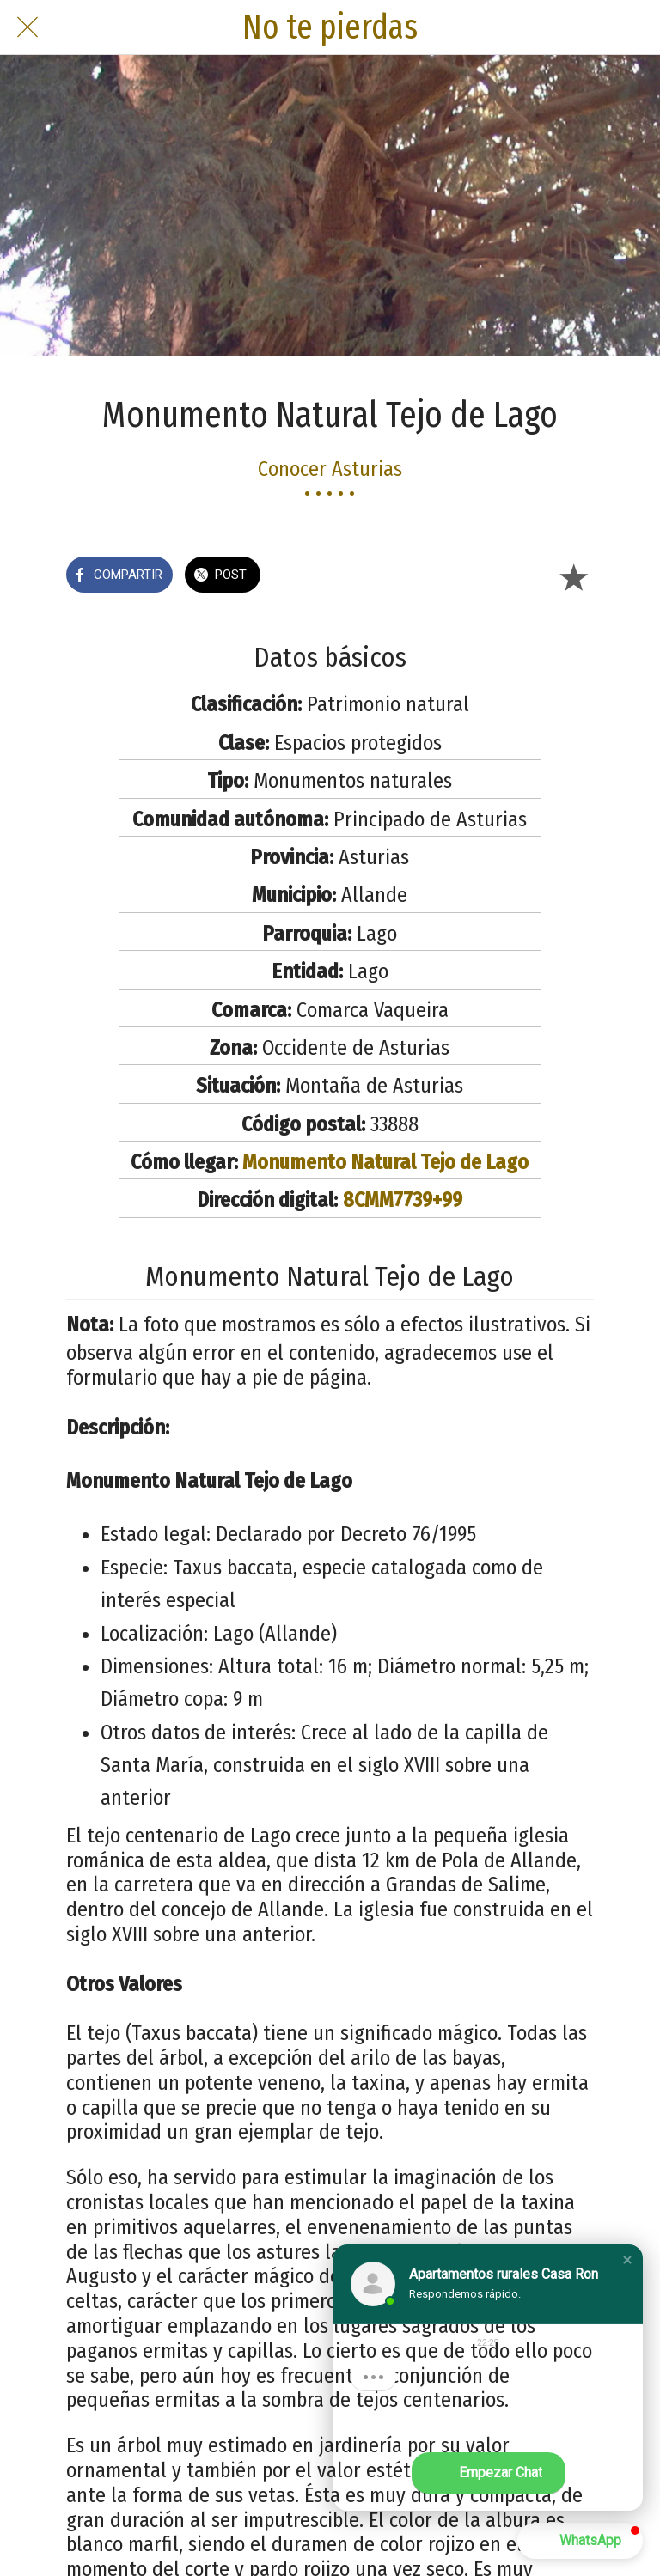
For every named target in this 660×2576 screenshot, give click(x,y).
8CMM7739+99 (402, 1200)
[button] (627, 2259)
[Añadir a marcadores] (573, 576)
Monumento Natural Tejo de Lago (385, 1162)
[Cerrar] (27, 27)
